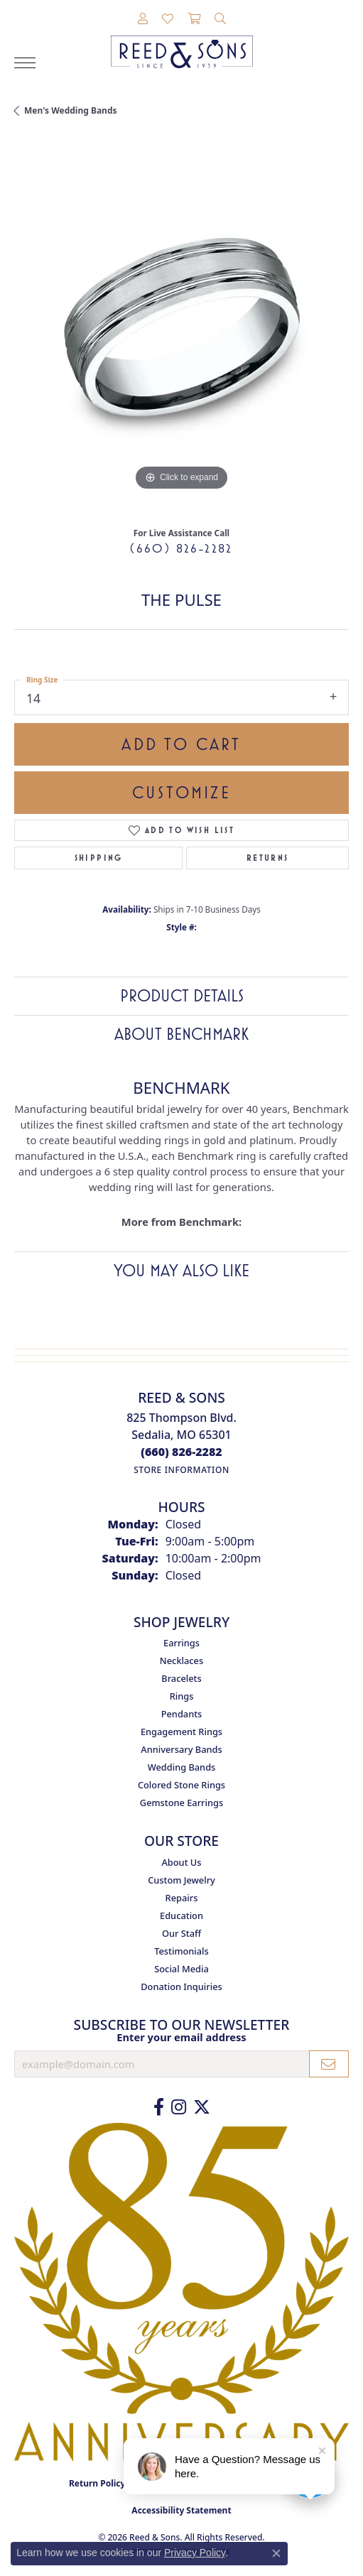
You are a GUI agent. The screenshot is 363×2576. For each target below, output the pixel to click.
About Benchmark (181, 1034)
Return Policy (97, 2483)
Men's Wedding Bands (70, 110)
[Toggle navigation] (25, 62)
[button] (143, 19)
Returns (267, 858)
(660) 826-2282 (181, 548)
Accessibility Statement (181, 2510)
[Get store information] (181, 1470)
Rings (182, 1696)
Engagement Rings (181, 1731)
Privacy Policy (194, 2552)
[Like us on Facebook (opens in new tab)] (158, 2107)
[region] (181, 327)
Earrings (181, 1642)
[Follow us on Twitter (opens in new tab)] (201, 2107)
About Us (181, 1862)
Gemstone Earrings (181, 1802)
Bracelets (181, 1678)
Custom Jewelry (181, 1880)
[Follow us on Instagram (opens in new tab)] (178, 2107)
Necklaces (181, 1660)
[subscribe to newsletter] (329, 2063)
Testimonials (181, 1951)
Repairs (182, 1897)
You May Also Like (181, 1271)
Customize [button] (181, 793)
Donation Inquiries (181, 1986)
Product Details (182, 996)
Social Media (181, 1968)
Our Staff (181, 1933)
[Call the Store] (181, 1452)
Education (181, 1915)
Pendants (181, 1713)
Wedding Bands (182, 1767)
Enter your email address (181, 2037)
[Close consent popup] (276, 2553)
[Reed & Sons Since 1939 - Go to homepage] (182, 41)
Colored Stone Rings (181, 1784)
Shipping (99, 858)
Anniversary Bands (181, 1749)
